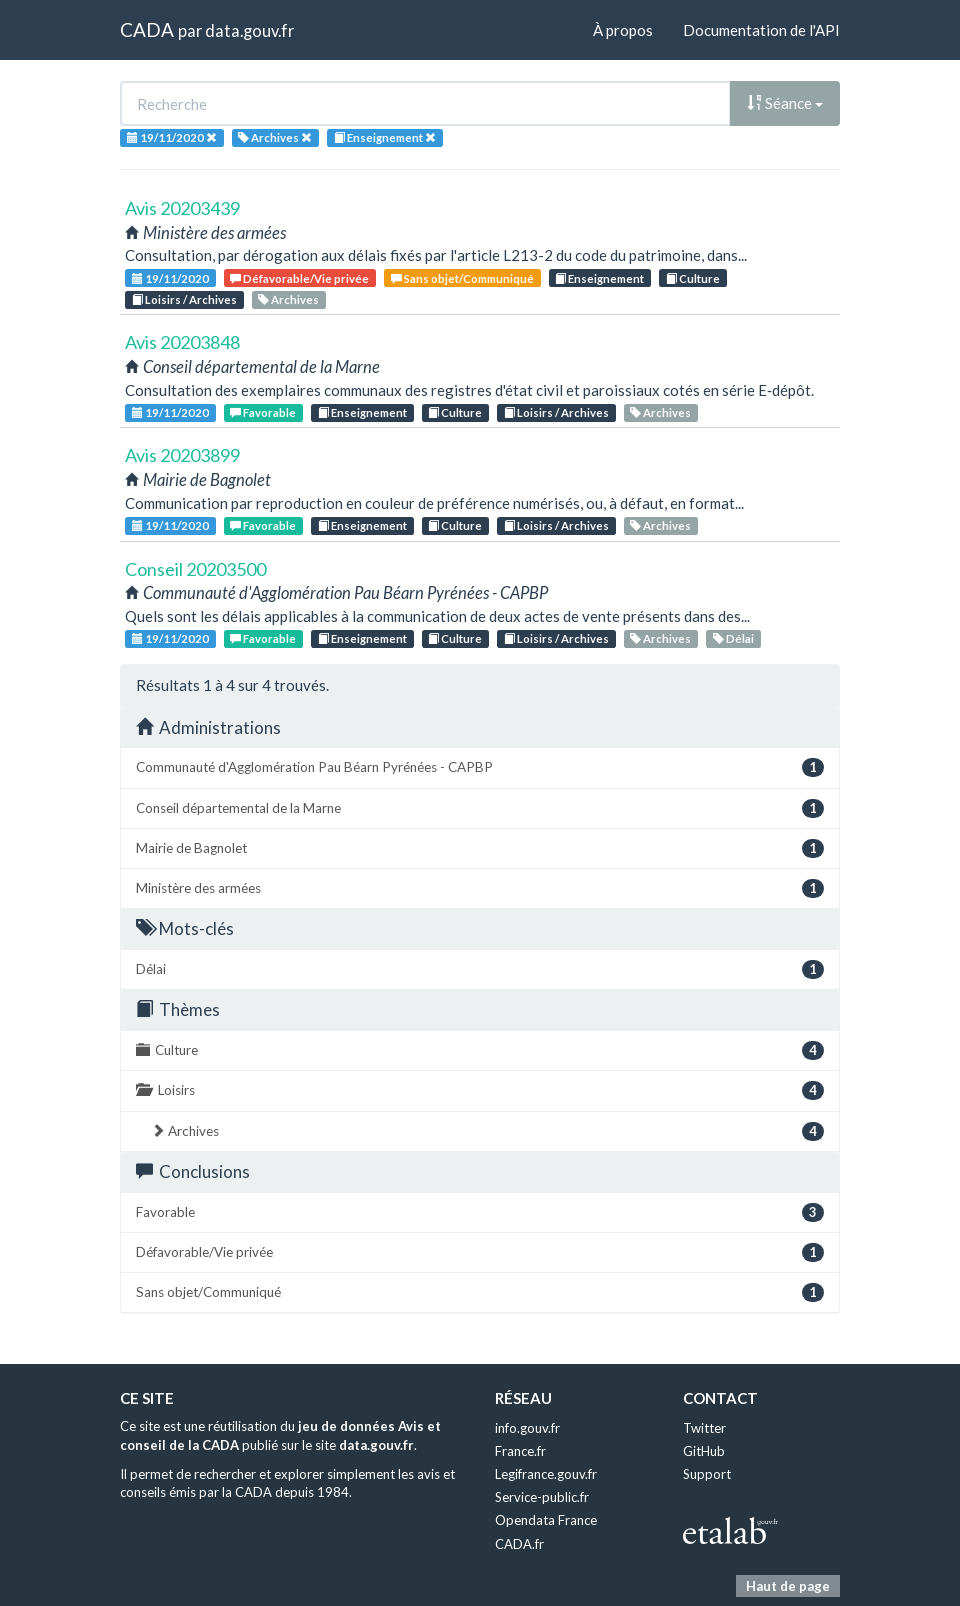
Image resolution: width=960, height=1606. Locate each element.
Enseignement (599, 278)
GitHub (704, 1451)
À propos (623, 30)
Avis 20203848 (182, 342)
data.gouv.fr (249, 30)
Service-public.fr (542, 1497)
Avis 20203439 (182, 208)
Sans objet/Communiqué (462, 278)
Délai (733, 638)
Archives (288, 299)
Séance (785, 103)
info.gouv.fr (527, 1428)
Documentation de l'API (761, 30)
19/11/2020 (170, 278)
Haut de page (788, 1586)
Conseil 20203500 (195, 569)
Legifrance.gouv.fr (546, 1474)
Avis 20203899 (182, 455)
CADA (147, 29)
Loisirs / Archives (184, 299)
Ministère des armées (480, 888)
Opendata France (546, 1520)
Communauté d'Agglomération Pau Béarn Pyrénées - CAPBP (480, 767)
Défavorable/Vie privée (299, 278)
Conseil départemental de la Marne (480, 808)
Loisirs (480, 1090)
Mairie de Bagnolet (480, 848)
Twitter (704, 1428)
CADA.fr (519, 1544)
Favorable (263, 412)
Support (707, 1474)
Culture (693, 278)
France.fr (520, 1451)
